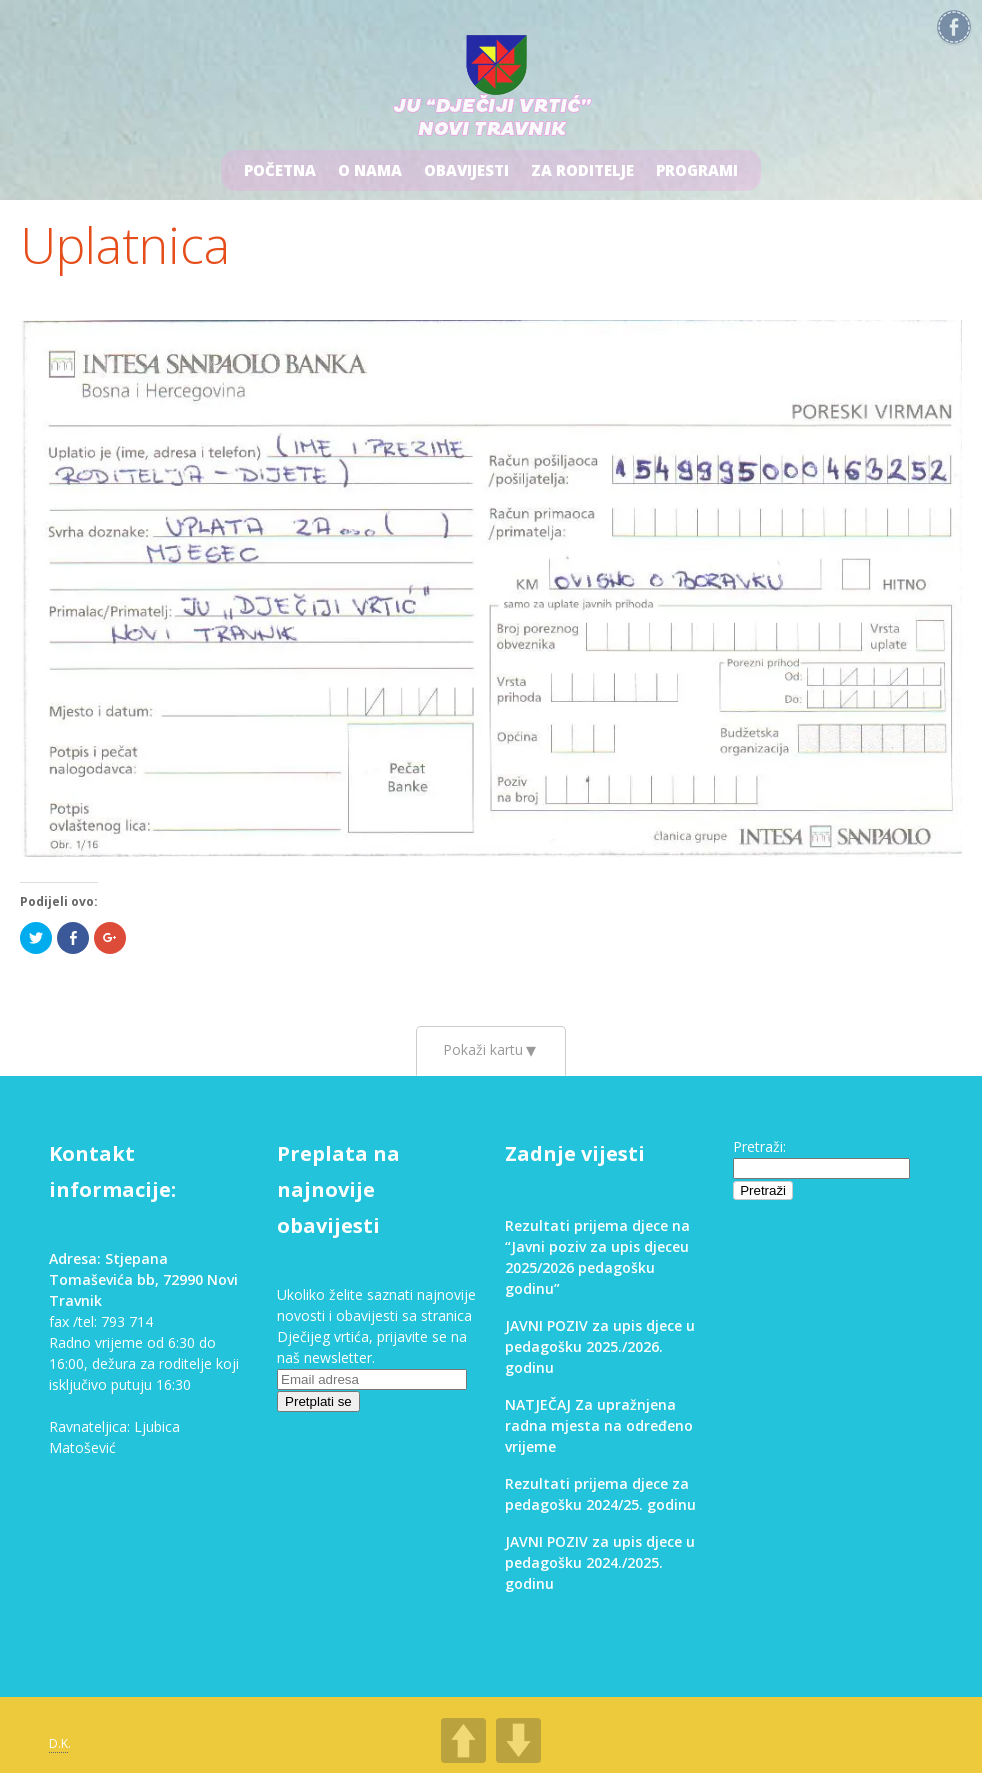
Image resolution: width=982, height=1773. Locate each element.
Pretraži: (759, 1146)
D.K (58, 1743)
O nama (370, 170)
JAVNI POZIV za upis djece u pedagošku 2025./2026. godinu (600, 1346)
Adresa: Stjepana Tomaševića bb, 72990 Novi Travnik (143, 1279)
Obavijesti (466, 170)
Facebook (954, 28)
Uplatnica (125, 245)
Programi (697, 170)
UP (463, 1740)
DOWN (518, 1740)
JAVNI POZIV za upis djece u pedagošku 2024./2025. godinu (600, 1562)
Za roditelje (582, 170)
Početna (280, 170)
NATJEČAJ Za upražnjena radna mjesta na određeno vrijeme (599, 1425)
